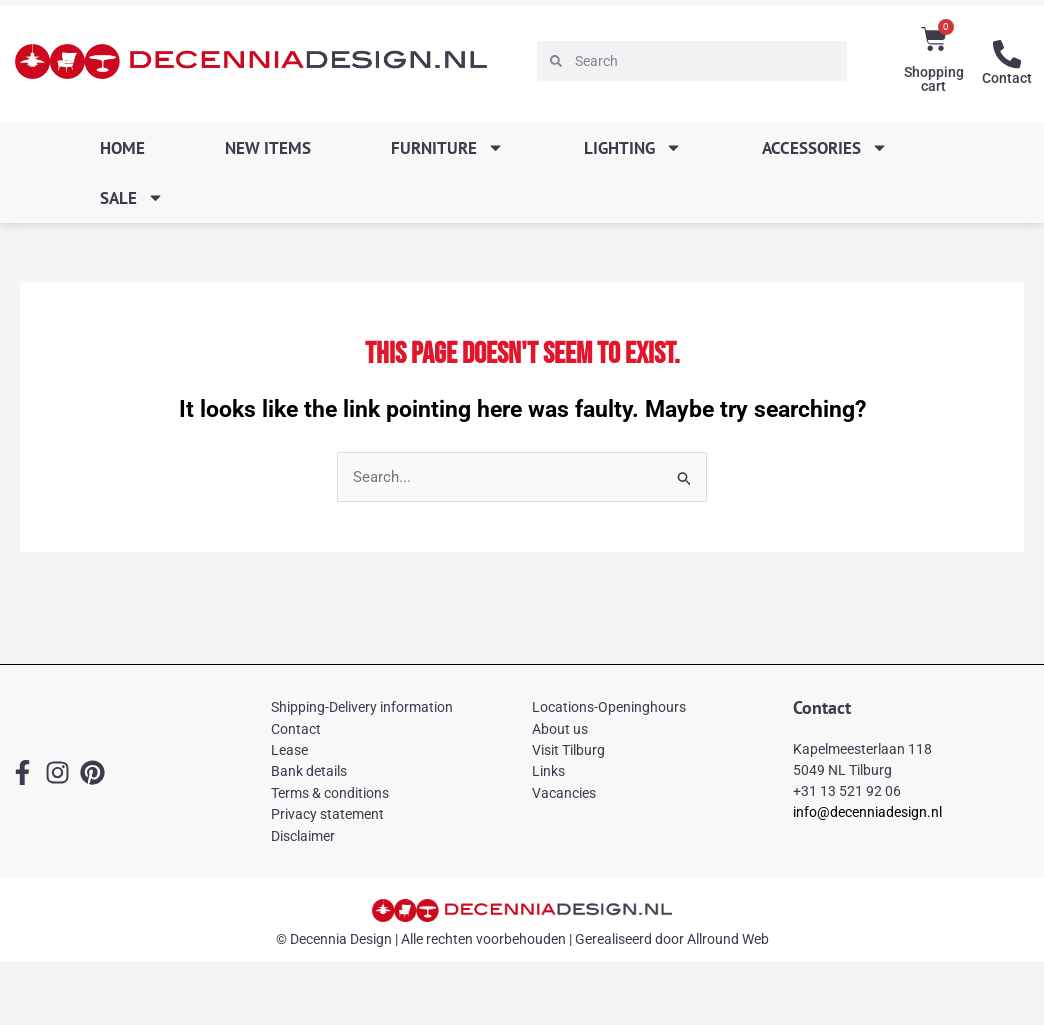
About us (560, 729)
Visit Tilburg (568, 751)
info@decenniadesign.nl (867, 812)
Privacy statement (327, 815)
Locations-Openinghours (609, 708)
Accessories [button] (825, 147)
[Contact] (1007, 54)
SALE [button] (132, 197)
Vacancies (564, 793)
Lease (289, 751)
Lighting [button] (633, 147)
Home (122, 148)
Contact (1007, 77)
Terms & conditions (330, 793)
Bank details (309, 772)
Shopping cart (934, 79)
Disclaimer (303, 836)
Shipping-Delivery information (362, 708)
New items (268, 148)
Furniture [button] (447, 147)
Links (548, 772)
